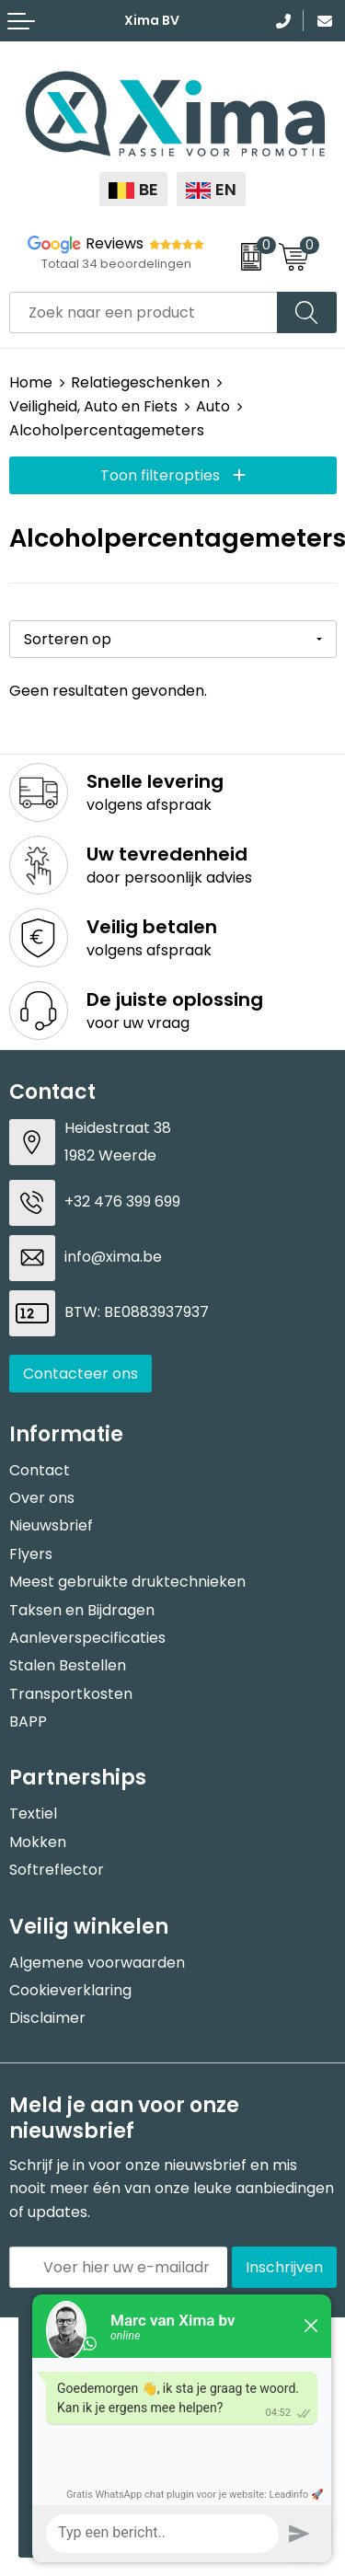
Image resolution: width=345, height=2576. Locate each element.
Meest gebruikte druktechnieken (127, 1581)
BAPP (28, 1721)
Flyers (30, 1554)
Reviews (115, 243)
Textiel (33, 1813)
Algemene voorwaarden (97, 1962)
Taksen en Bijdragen (82, 1610)
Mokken (37, 1842)
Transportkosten (70, 1693)
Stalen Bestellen (67, 1665)
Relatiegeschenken (140, 382)
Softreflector (56, 1869)
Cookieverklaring (70, 1990)
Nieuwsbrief (51, 1525)
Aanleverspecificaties (87, 1637)
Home (30, 382)
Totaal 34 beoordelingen (116, 263)
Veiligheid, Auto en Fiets (93, 406)
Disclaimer (47, 2017)
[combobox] (143, 312)
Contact (39, 1470)
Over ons (42, 1497)
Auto (213, 406)
